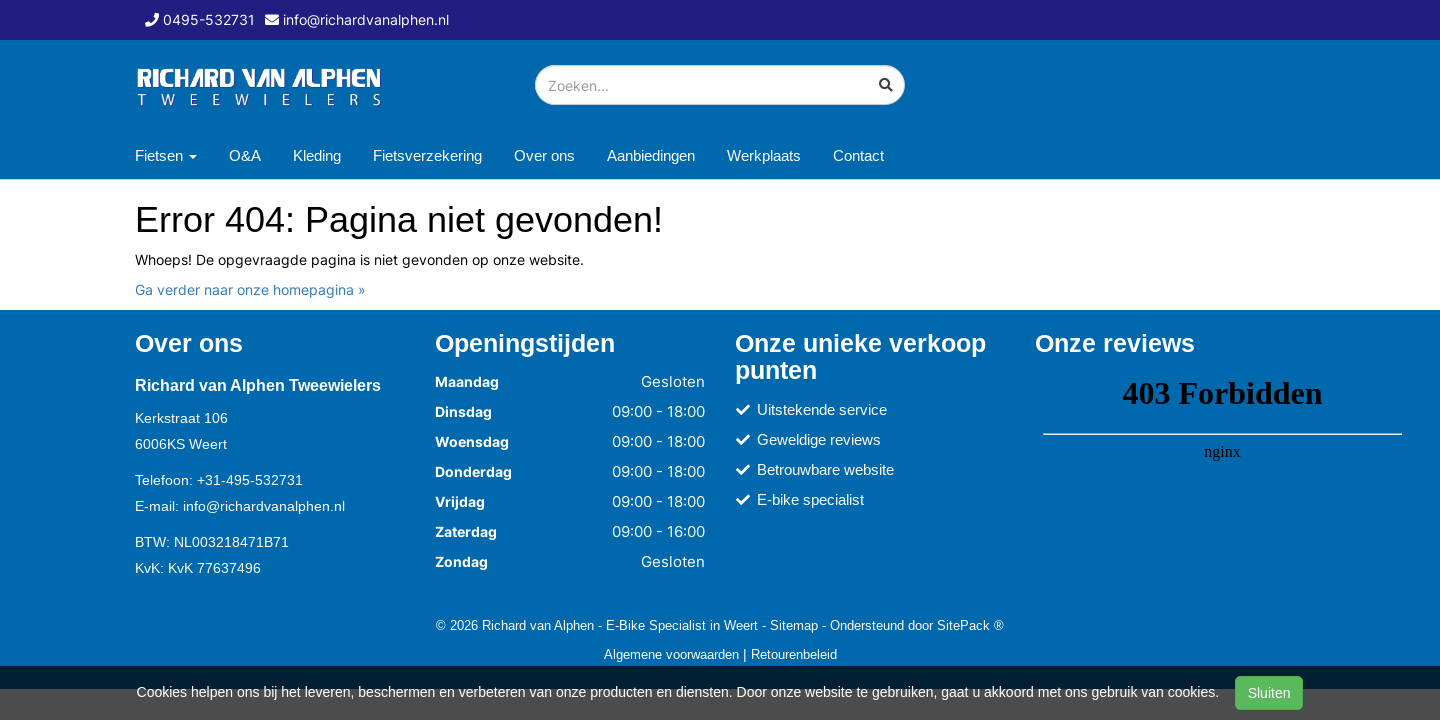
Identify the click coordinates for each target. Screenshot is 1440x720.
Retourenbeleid (794, 654)
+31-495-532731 (250, 480)
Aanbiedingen (651, 155)
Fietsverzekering (427, 155)
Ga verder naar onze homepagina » (250, 289)
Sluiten (1269, 693)
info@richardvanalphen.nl (264, 506)
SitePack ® (970, 625)
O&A (245, 155)
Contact (858, 155)
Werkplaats (764, 155)
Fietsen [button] (166, 155)
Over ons (544, 155)
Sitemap (794, 625)
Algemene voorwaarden (671, 654)
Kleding (317, 155)
